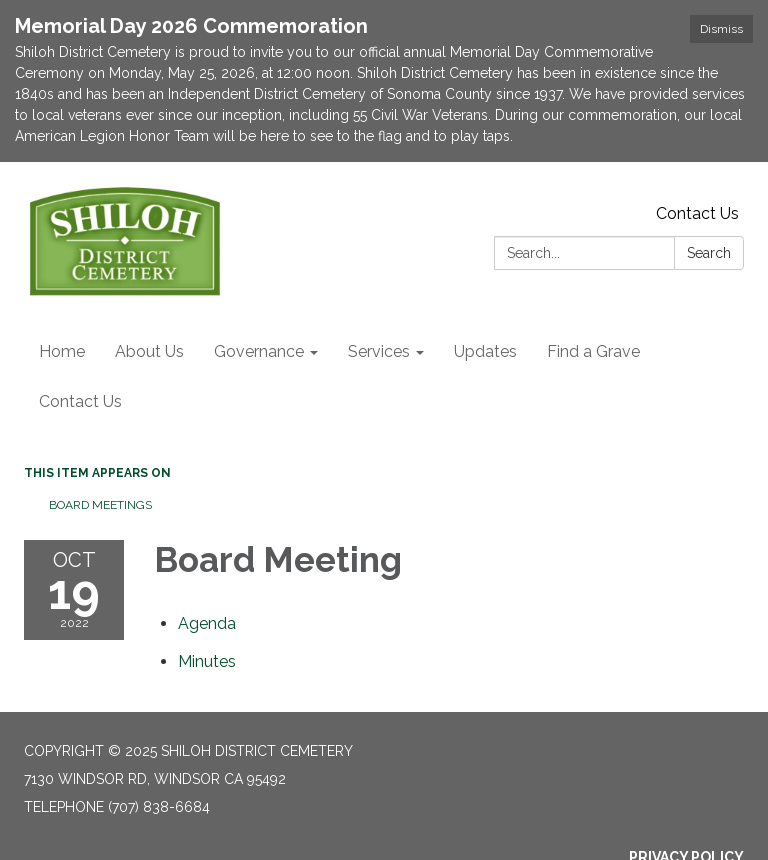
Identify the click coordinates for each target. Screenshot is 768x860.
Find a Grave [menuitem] (593, 351)
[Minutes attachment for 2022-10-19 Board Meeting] (207, 661)
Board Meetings (100, 505)
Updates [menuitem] (485, 351)
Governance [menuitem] (259, 351)
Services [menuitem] (379, 351)
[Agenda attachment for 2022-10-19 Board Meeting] (207, 623)
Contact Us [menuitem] (80, 401)
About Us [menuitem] (149, 351)
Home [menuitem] (62, 351)
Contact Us (697, 213)
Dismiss (721, 29)
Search (709, 253)
